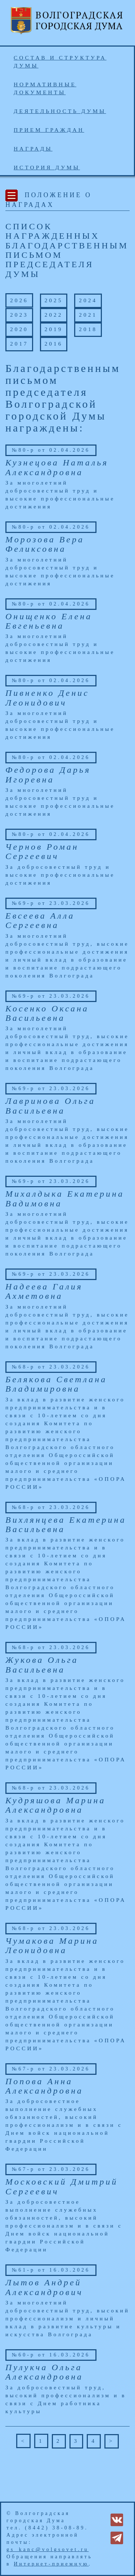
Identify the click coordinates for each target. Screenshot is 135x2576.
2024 (88, 300)
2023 (19, 315)
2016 (54, 344)
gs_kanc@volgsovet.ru (47, 2549)
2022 (54, 315)
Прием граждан (49, 130)
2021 (88, 315)
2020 (19, 329)
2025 (54, 300)
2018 (88, 329)
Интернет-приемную (51, 2564)
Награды (33, 149)
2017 (19, 344)
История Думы (47, 167)
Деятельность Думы (60, 111)
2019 (54, 329)
